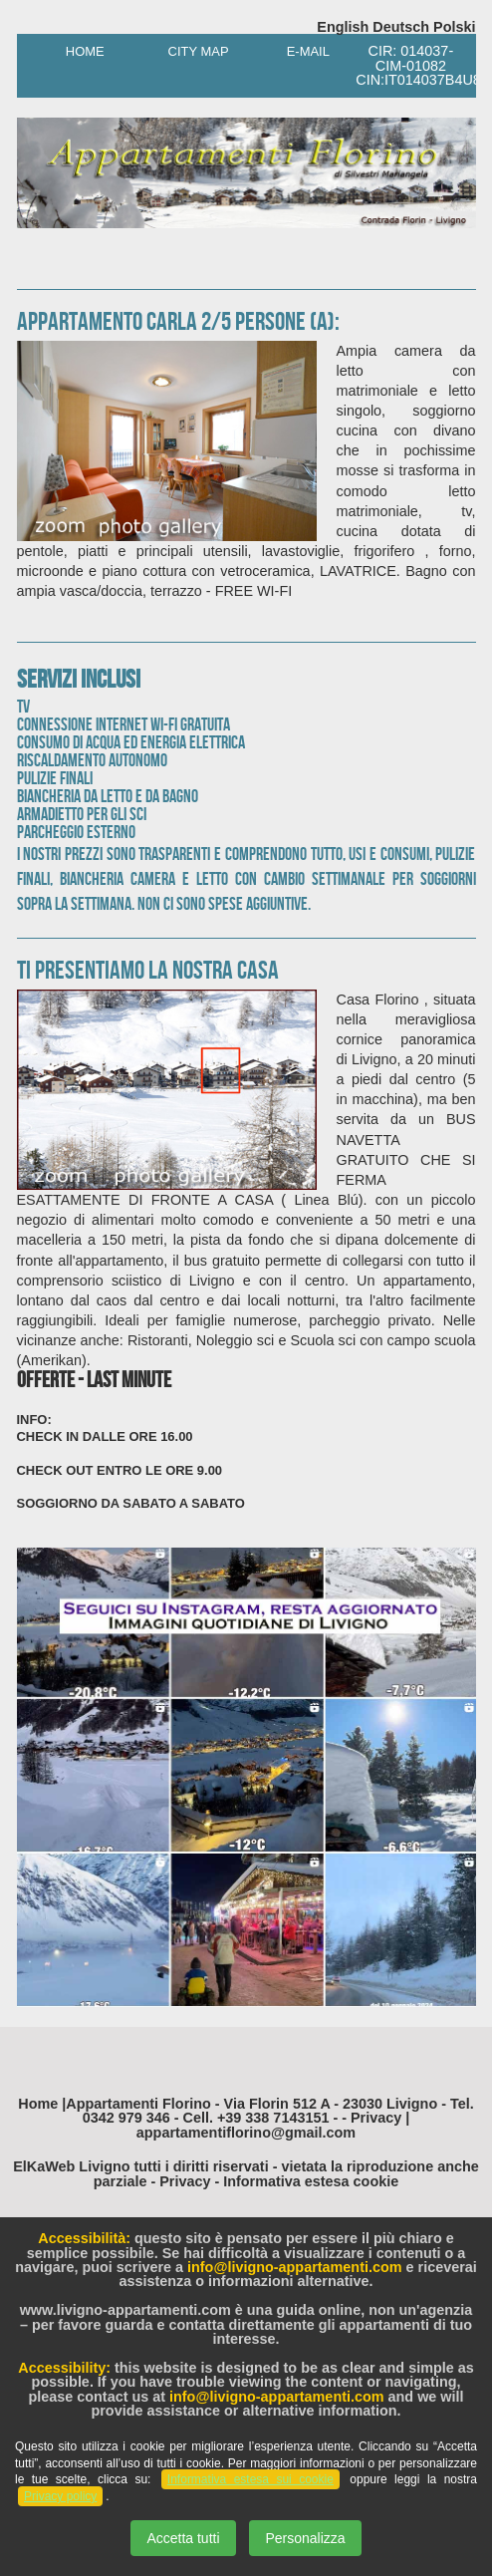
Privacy (184, 2181)
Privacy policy (60, 2496)
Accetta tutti (182, 2538)
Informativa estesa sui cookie (250, 2479)
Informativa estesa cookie (310, 2181)
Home (82, 51)
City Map (190, 51)
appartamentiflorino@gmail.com (246, 2133)
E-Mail (301, 51)
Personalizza (305, 2538)
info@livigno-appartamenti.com (294, 2267)
